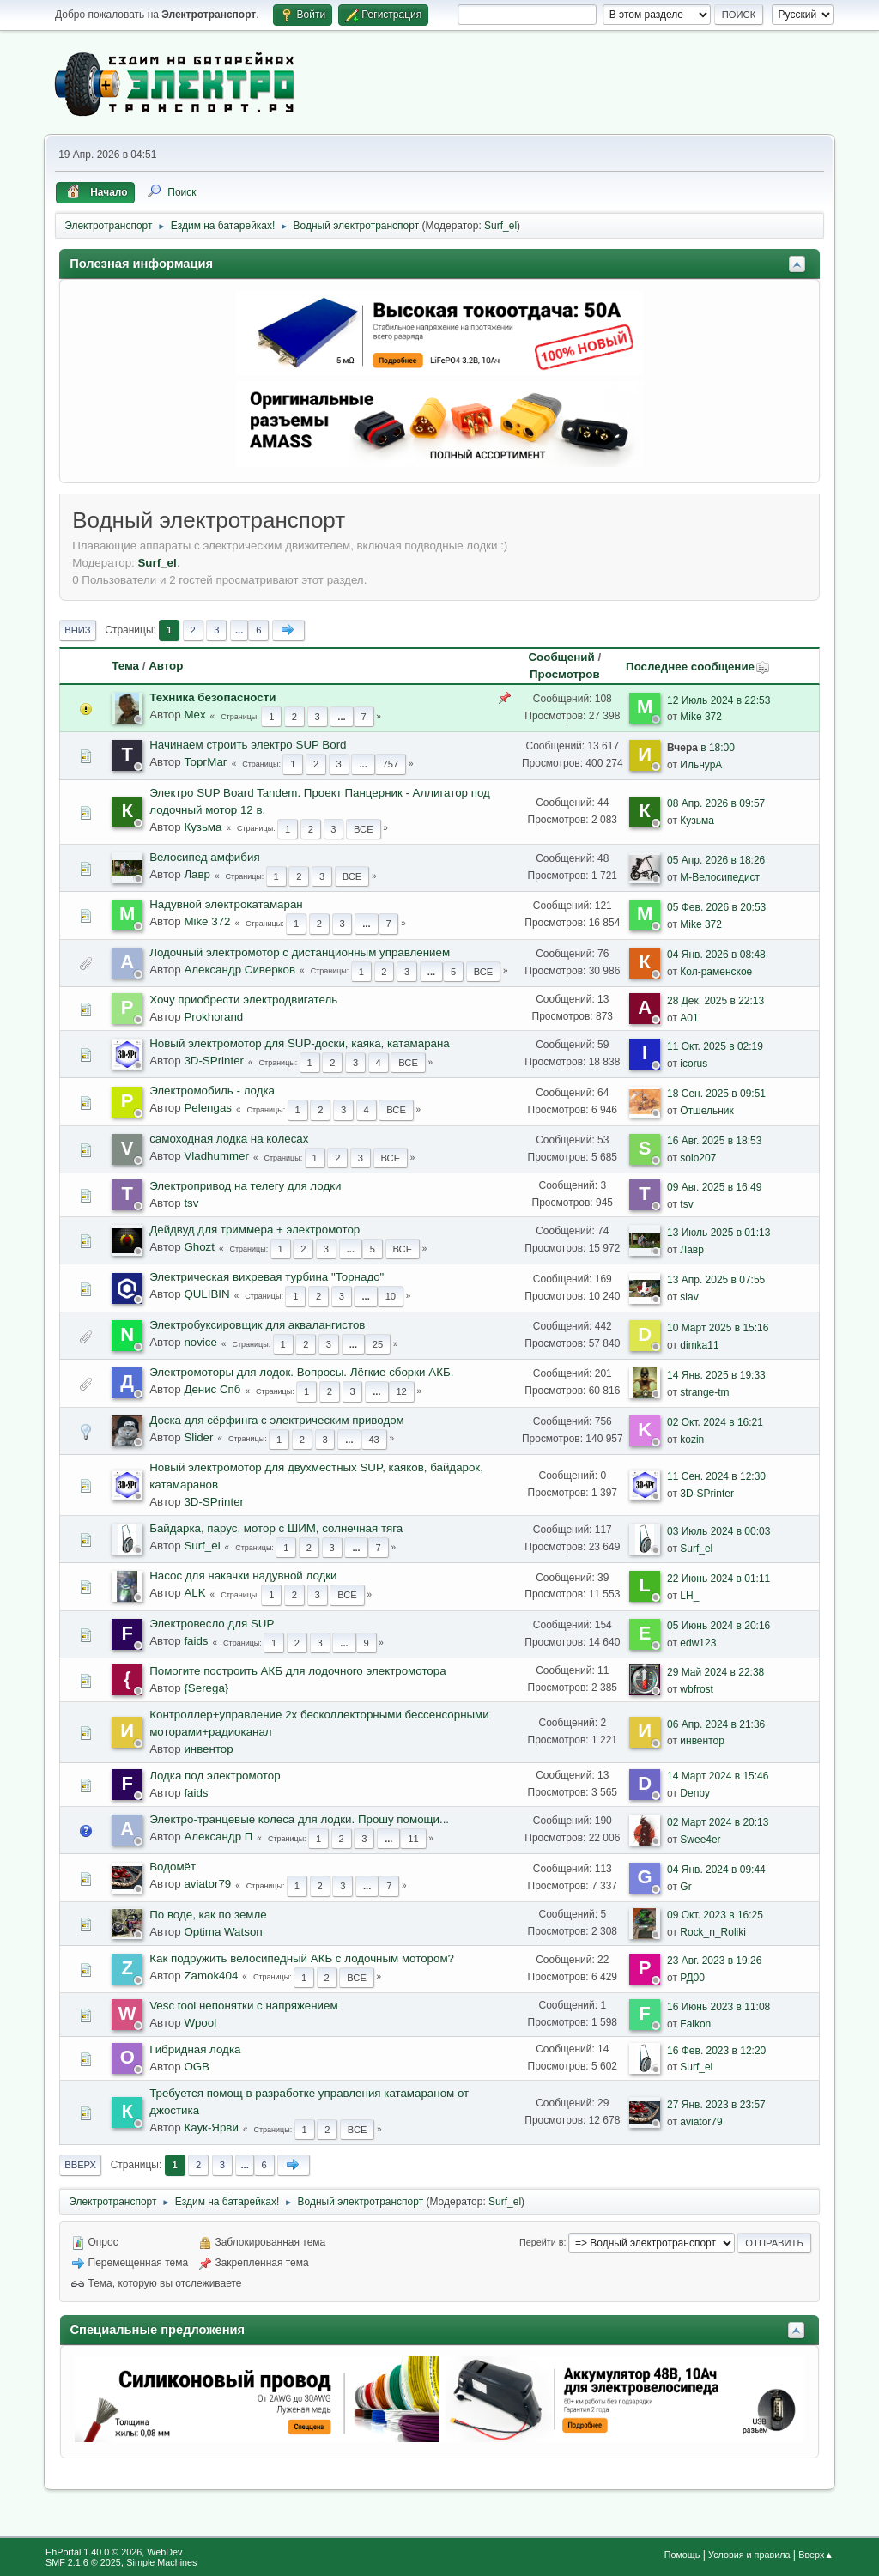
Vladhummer (216, 1155)
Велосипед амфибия (204, 857)
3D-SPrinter (214, 1060)
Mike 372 (701, 717)
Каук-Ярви (211, 2127)
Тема (125, 665)
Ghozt (199, 1246)
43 (373, 1439)
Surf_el (500, 226)
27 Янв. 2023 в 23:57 (716, 2105)
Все (363, 829)
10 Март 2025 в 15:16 (717, 1328)
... (239, 630)
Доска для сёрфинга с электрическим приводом (276, 1420)
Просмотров (565, 674)
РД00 (692, 1978)
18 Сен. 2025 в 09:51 (716, 1094)
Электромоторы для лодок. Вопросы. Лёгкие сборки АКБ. (301, 1372)
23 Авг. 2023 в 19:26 (714, 1961)
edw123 (698, 1643)
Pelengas (208, 1107)
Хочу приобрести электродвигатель (243, 999)
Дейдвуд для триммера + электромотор (254, 1229)
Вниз (77, 630)
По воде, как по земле (207, 1914)
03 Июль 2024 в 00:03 (718, 1531)
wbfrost (696, 1689)
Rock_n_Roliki (713, 1932)
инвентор (208, 1749)
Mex (194, 714)
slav (689, 1297)
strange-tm (704, 1392)
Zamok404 (211, 1975)
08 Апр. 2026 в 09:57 (716, 803)
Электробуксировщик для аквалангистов (257, 1324)
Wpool (200, 2022)
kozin (692, 1439)
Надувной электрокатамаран (225, 904)
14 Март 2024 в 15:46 (717, 1776)
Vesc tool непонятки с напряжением (243, 2005)
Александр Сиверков (239, 969)
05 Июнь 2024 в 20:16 (718, 1626)
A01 (689, 1018)
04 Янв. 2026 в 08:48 (716, 955)
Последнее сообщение (698, 666)
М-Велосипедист (720, 877)
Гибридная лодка (194, 2049)
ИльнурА (701, 765)
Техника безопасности (212, 697)
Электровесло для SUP (211, 1623)
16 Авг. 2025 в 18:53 (714, 1141)
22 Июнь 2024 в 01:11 (718, 1579)
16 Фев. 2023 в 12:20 (716, 2051)
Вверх (80, 2165)
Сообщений (561, 657)
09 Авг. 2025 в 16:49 (714, 1187)
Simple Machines (161, 2562)
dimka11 (699, 1345)
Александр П (218, 1836)
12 (401, 1391)
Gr (685, 1887)
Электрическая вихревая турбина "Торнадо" (266, 1276)
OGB (196, 2066)
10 (390, 1296)
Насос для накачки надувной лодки (242, 1575)
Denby (695, 1793)
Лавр (197, 874)
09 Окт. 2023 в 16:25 (715, 1915)
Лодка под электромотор (214, 1775)
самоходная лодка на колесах (228, 1138)
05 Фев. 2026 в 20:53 (716, 907)
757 (391, 764)
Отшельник (707, 1111)
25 (378, 1344)
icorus (693, 1064)
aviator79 (207, 1883)
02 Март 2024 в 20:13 (717, 1822)
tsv (191, 1203)
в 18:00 (701, 748)
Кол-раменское (716, 972)
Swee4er (700, 1840)
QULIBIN (206, 1294)
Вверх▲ (816, 2554)
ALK (194, 1592)
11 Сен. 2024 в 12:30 (716, 1476)
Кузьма (202, 827)
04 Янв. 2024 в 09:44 (716, 1870)
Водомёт (172, 1866)
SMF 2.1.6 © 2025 (83, 2562)
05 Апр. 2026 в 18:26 (716, 860)
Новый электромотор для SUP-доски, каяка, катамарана (299, 1043)
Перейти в (541, 2242)
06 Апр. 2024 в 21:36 (716, 1724)
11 (413, 1839)
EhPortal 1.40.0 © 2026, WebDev (113, 2552)
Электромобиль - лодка (212, 1090)
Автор (166, 665)
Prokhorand (213, 1016)
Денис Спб (212, 1389)
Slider (198, 1437)
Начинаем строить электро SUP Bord (247, 744)
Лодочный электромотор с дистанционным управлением (299, 952)
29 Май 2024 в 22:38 (715, 1672)
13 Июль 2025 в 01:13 (718, 1233)
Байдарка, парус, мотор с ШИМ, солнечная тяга (276, 1528)
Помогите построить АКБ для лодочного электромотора (297, 1670)
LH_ (689, 1596)
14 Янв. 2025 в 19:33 (716, 1375)
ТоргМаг (205, 761)
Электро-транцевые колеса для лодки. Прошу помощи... (299, 1819)
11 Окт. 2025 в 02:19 (715, 1046)
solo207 (698, 1158)
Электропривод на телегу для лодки (245, 1185)
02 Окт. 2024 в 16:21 (715, 1422)
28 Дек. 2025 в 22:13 (715, 1001)
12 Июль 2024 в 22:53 (718, 700)
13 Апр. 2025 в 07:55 (716, 1280)
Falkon (695, 2024)
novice (200, 1342)
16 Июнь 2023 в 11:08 (718, 2007)
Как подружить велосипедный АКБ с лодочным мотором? (301, 1958)
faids (196, 1640)
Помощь (682, 2554)
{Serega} (206, 1688)
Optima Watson (223, 1931)
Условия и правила (749, 2554)
